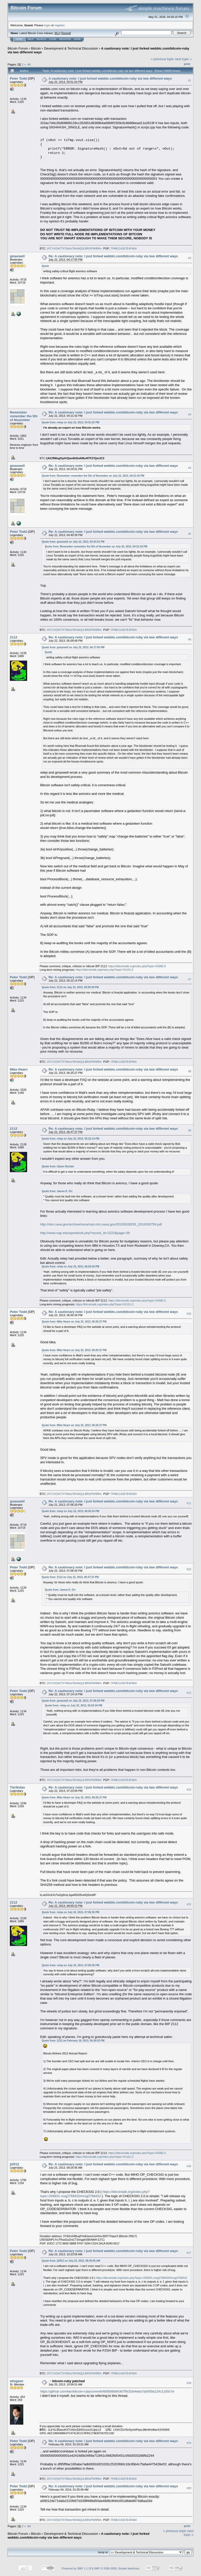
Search (41, 39)
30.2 (57, 33)
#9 (189, 1130)
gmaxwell (17, 256)
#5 (189, 533)
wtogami (16, 2381)
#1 (189, 80)
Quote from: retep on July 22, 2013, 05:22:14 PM (70, 1138)
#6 (189, 639)
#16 (189, 2166)
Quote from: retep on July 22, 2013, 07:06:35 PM (70, 1912)
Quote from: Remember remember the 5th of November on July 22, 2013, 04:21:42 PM (93, 475)
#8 (189, 1071)
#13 (189, 1692)
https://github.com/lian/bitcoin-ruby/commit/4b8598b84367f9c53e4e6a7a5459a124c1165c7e (107, 2391)
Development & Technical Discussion (71, 48)
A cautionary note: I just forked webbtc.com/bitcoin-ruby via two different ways (110, 78)
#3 (189, 414)
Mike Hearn (18, 1069)
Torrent (66, 33)
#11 (189, 1503)
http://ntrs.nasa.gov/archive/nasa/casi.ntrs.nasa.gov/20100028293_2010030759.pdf (101, 1224)
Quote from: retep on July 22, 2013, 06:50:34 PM (70, 1266)
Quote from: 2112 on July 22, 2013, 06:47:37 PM (70, 1577)
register (59, 25)
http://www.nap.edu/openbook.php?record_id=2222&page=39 (85, 1233)
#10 (189, 1313)
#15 (189, 1904)
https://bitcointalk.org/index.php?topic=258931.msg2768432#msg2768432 (95, 2194)
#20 (189, 2488)
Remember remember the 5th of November (23, 416)
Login (52, 39)
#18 (189, 2382)
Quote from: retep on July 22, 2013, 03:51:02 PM (70, 422)
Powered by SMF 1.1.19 (77, 2568)
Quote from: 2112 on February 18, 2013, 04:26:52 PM (73, 2040)
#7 (189, 979)
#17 (189, 2252)
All (29, 64)
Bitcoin (36, 48)
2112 (13, 637)
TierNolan (17, 1787)
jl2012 (14, 2164)
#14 (189, 1789)
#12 (189, 1569)
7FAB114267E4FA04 (124, 248)
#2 (189, 258)
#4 (189, 467)
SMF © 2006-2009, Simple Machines (116, 2568)
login (47, 25)
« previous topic (162, 59)
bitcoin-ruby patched (68, 2381)
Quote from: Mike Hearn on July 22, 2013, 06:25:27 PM (74, 1321)
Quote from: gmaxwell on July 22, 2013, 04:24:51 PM (73, 541)
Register (65, 39)
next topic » (183, 59)
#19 (189, 2442)
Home (19, 39)
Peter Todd (18, 78)
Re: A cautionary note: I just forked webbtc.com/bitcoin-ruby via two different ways (113, 256)
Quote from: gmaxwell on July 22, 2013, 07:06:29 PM (73, 1700)
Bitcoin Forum (18, 48)
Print (187, 63)
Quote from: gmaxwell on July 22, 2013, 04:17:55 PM (73, 647)
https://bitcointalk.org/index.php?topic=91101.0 (104, 969)
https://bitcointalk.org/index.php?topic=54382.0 (137, 966)
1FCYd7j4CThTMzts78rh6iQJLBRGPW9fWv (74, 248)
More (77, 39)
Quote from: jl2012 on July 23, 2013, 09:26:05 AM (71, 2260)
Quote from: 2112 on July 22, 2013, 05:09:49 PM (70, 987)
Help (31, 39)
